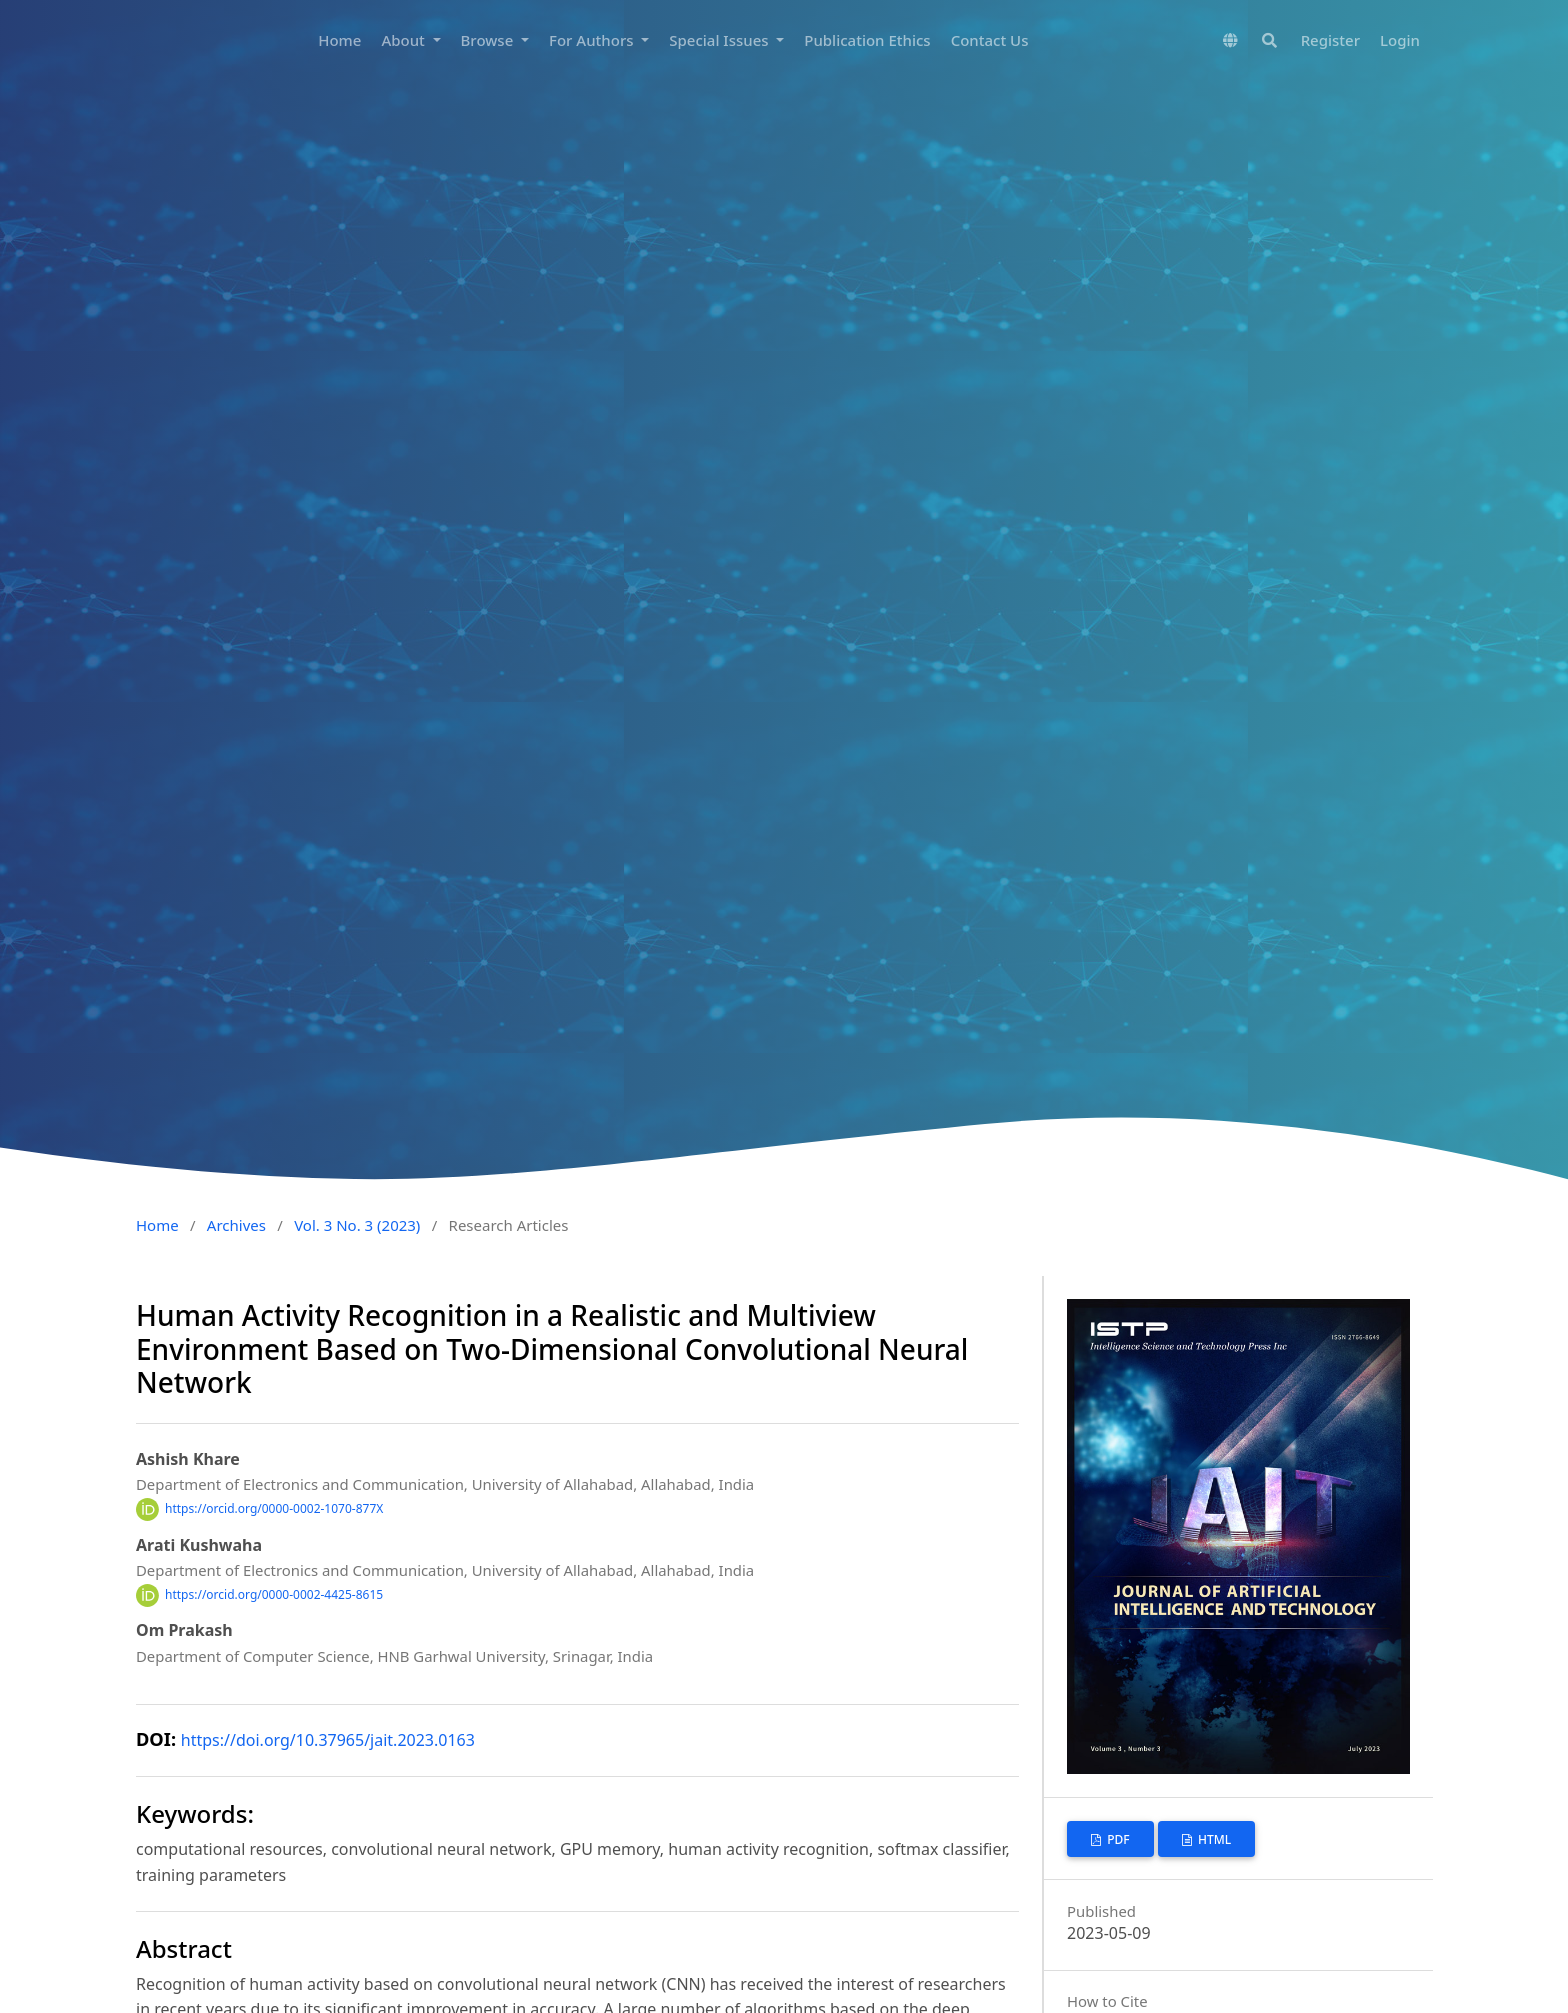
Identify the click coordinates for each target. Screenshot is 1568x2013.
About (404, 40)
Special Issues (720, 40)
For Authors (593, 40)
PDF (1117, 1839)
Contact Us (990, 40)
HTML (1213, 1839)
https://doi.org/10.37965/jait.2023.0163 (328, 1740)
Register (1330, 40)
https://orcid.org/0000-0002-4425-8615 (274, 1594)
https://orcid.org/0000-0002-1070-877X (274, 1508)
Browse (489, 40)
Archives (236, 1225)
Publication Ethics (867, 40)
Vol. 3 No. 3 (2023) (357, 1225)
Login (1400, 40)
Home (339, 40)
